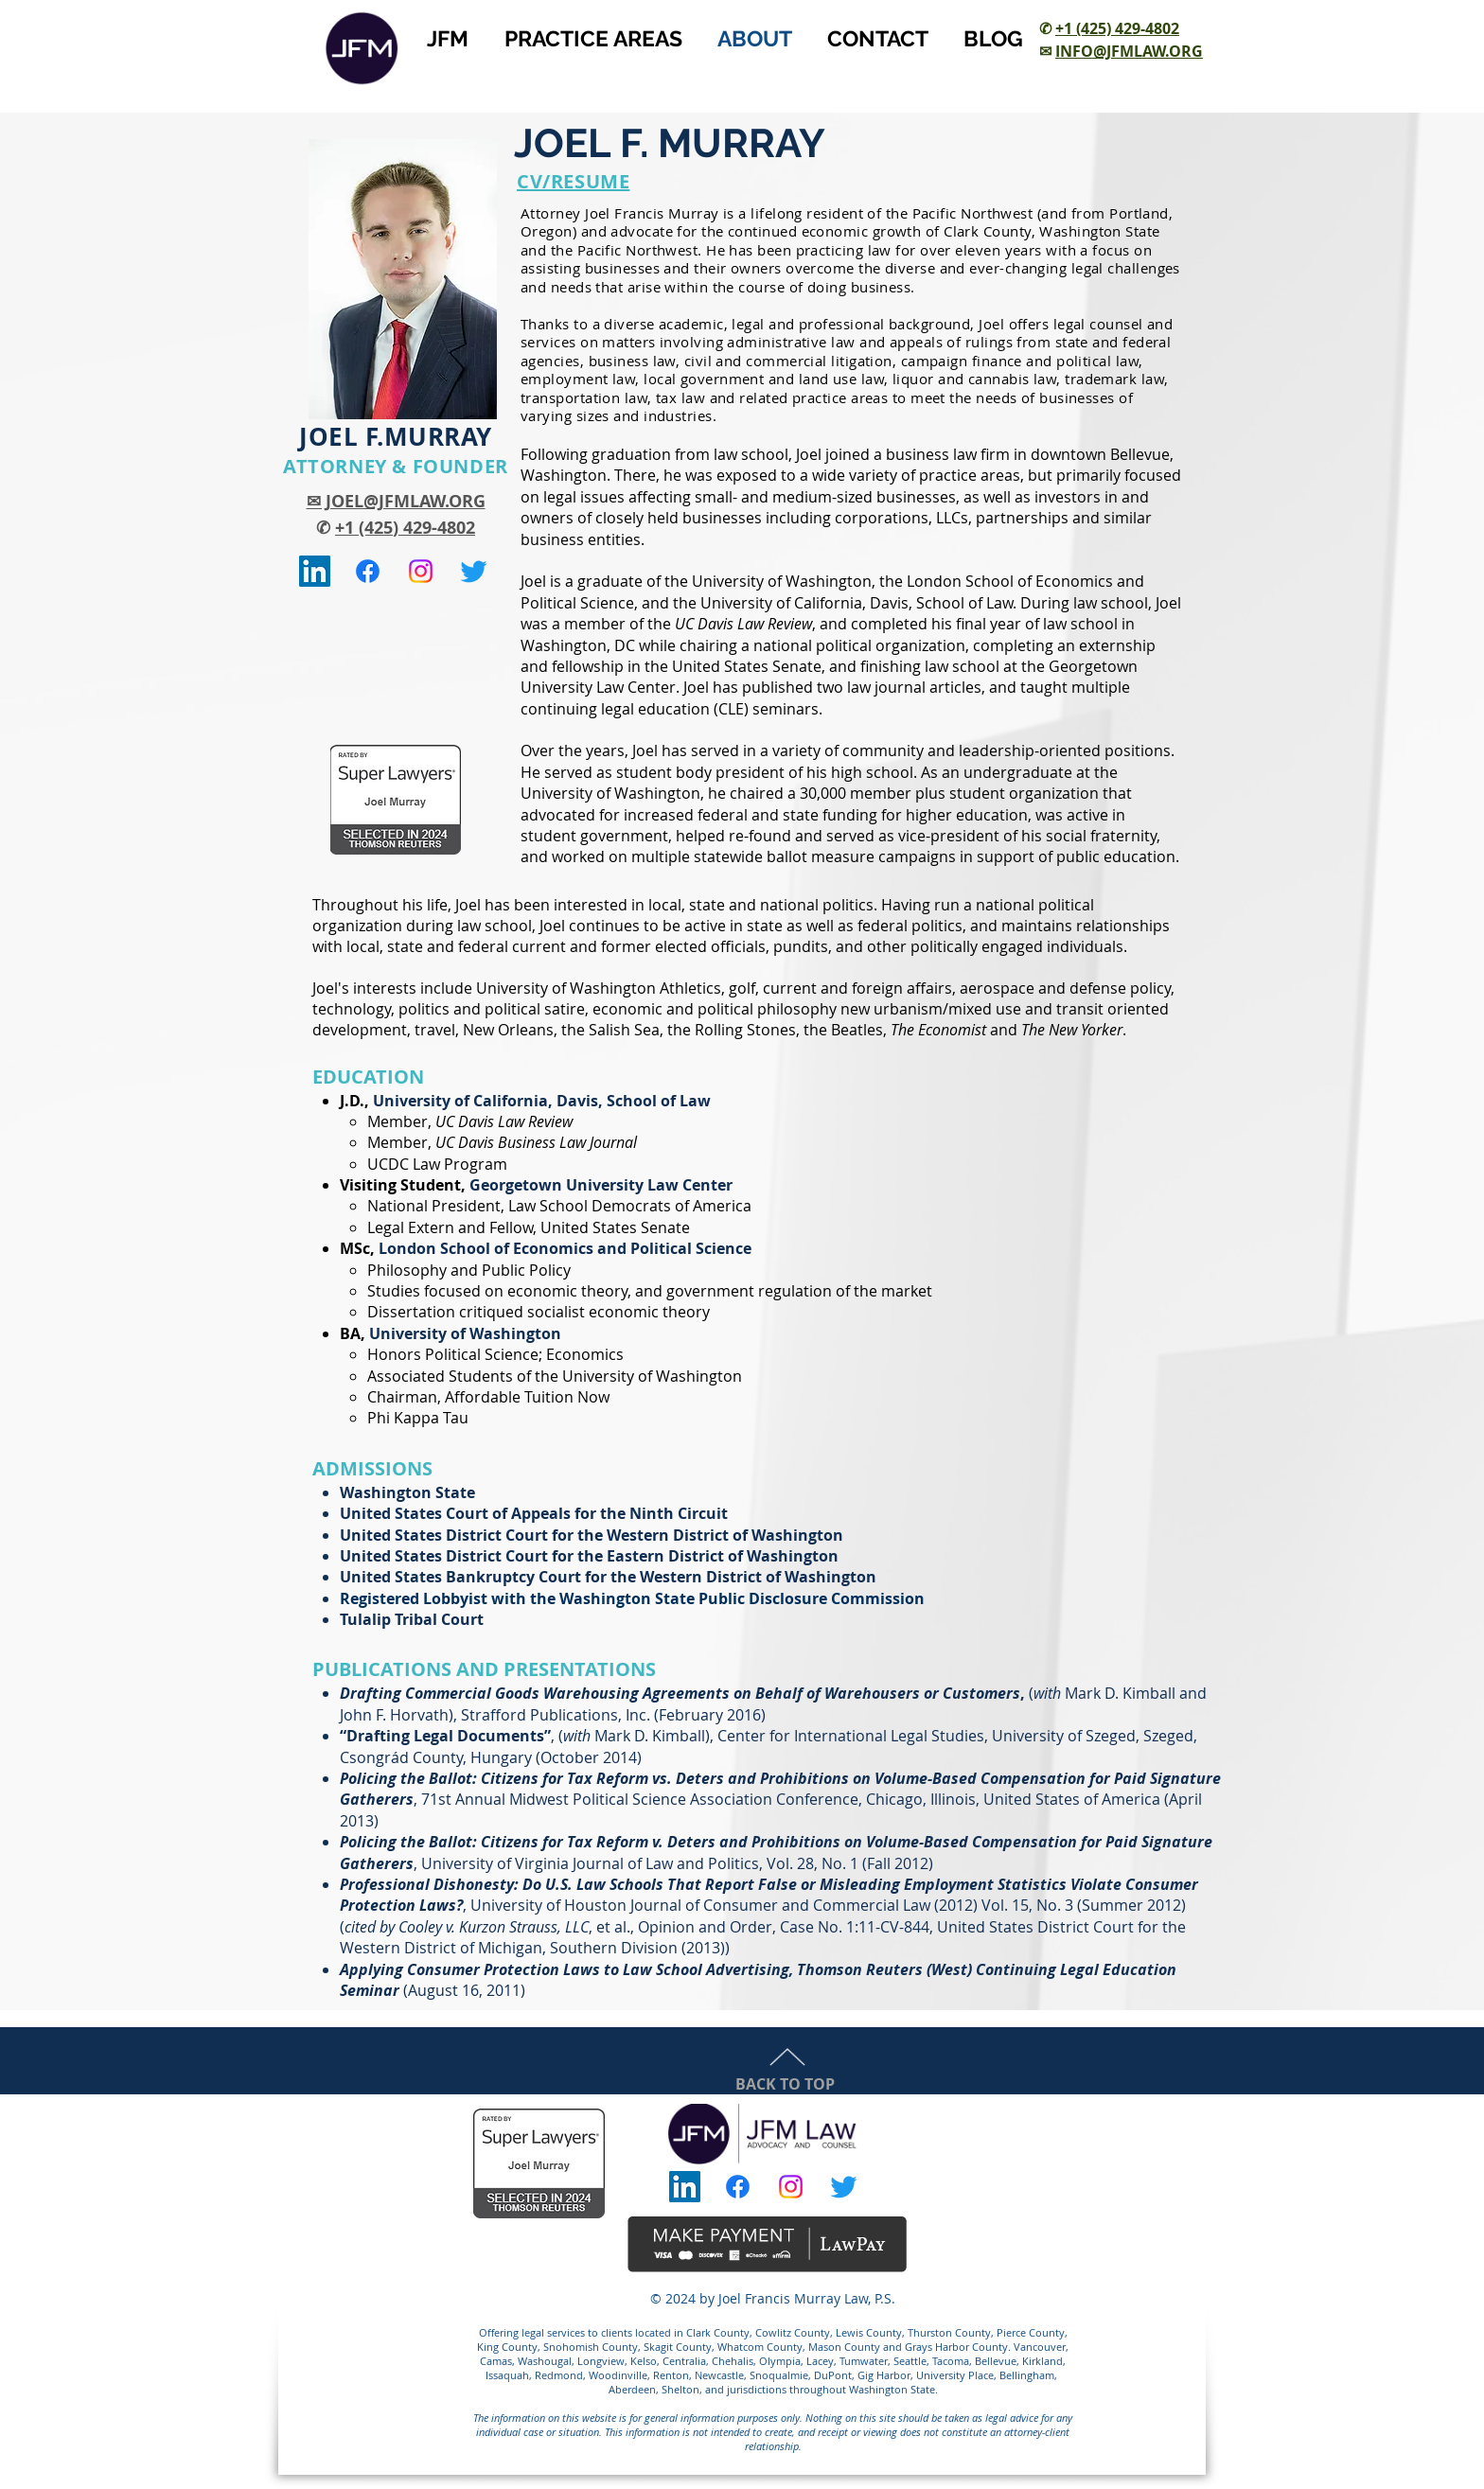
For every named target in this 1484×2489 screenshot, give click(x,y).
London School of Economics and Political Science (565, 1248)
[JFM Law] (367, 571)
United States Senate (615, 1227)
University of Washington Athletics (598, 988)
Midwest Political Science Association (640, 1799)
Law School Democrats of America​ (629, 1205)
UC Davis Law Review (504, 1121)
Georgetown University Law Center (601, 1184)
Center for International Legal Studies (850, 1735)
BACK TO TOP (785, 2084)
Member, (401, 1121)
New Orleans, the (524, 1029)
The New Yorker (1071, 1029)
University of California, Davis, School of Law (856, 602)
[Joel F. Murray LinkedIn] (314, 571)
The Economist (938, 1029)
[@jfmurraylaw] (473, 571)
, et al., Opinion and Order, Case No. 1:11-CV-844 (663, 1926)
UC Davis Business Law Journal (536, 1142)
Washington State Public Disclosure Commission (742, 1598)
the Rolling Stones (731, 1029)
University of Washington (782, 581)
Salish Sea (624, 1029)
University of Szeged (1064, 1735)
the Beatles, (845, 1029)
